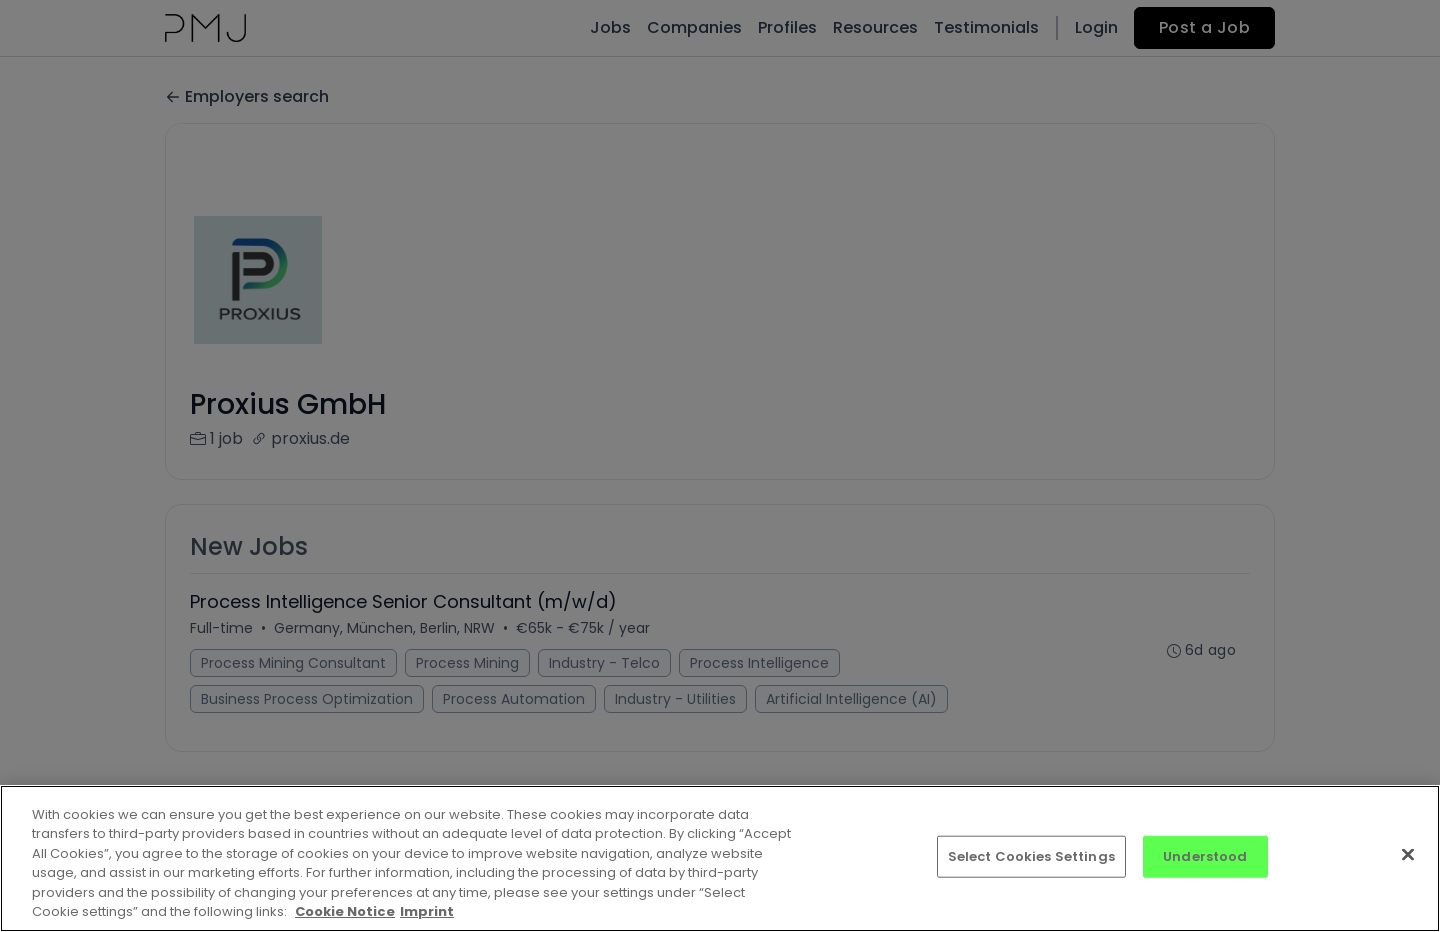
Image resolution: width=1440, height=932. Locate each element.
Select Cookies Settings (1031, 856)
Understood (1205, 856)
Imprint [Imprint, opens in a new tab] (427, 911)
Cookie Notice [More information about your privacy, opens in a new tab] (345, 911)
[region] (720, 858)
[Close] (1408, 855)
